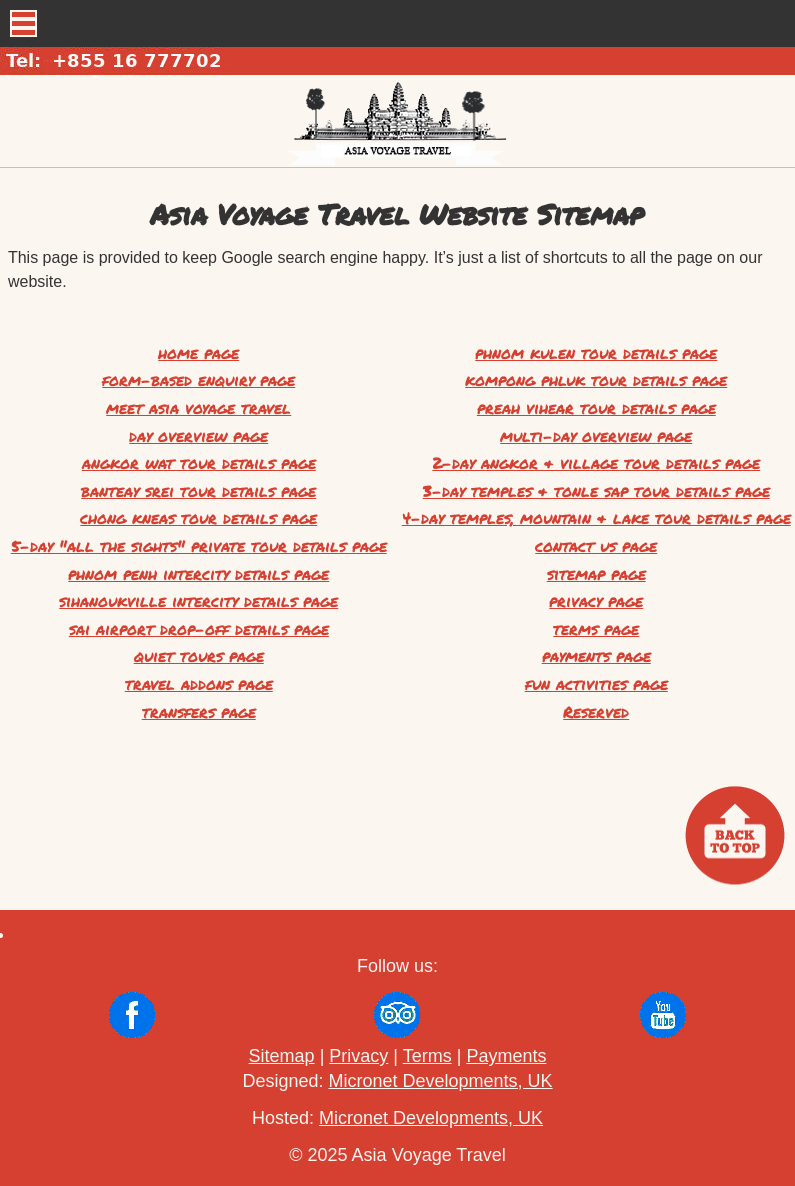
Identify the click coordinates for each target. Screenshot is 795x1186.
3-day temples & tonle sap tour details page (596, 490)
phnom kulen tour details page (596, 352)
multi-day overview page (596, 435)
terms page (596, 628)
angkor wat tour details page (199, 462)
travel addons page (199, 683)
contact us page (596, 545)
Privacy (358, 1056)
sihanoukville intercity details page (198, 600)
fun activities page (596, 683)
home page (198, 352)
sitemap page (596, 573)
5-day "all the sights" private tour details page (199, 545)
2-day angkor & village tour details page (596, 462)
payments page (596, 655)
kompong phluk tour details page (596, 379)
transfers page (199, 711)
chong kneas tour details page (198, 517)
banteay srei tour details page (198, 490)
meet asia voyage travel (198, 407)
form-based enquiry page (198, 379)
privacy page (596, 600)
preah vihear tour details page (596, 407)
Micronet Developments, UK (440, 1081)
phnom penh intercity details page (198, 573)
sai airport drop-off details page (199, 628)
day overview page (198, 435)
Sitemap (282, 1056)
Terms (427, 1056)
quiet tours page (199, 655)
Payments (506, 1056)
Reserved (596, 711)
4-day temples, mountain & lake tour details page (596, 517)
